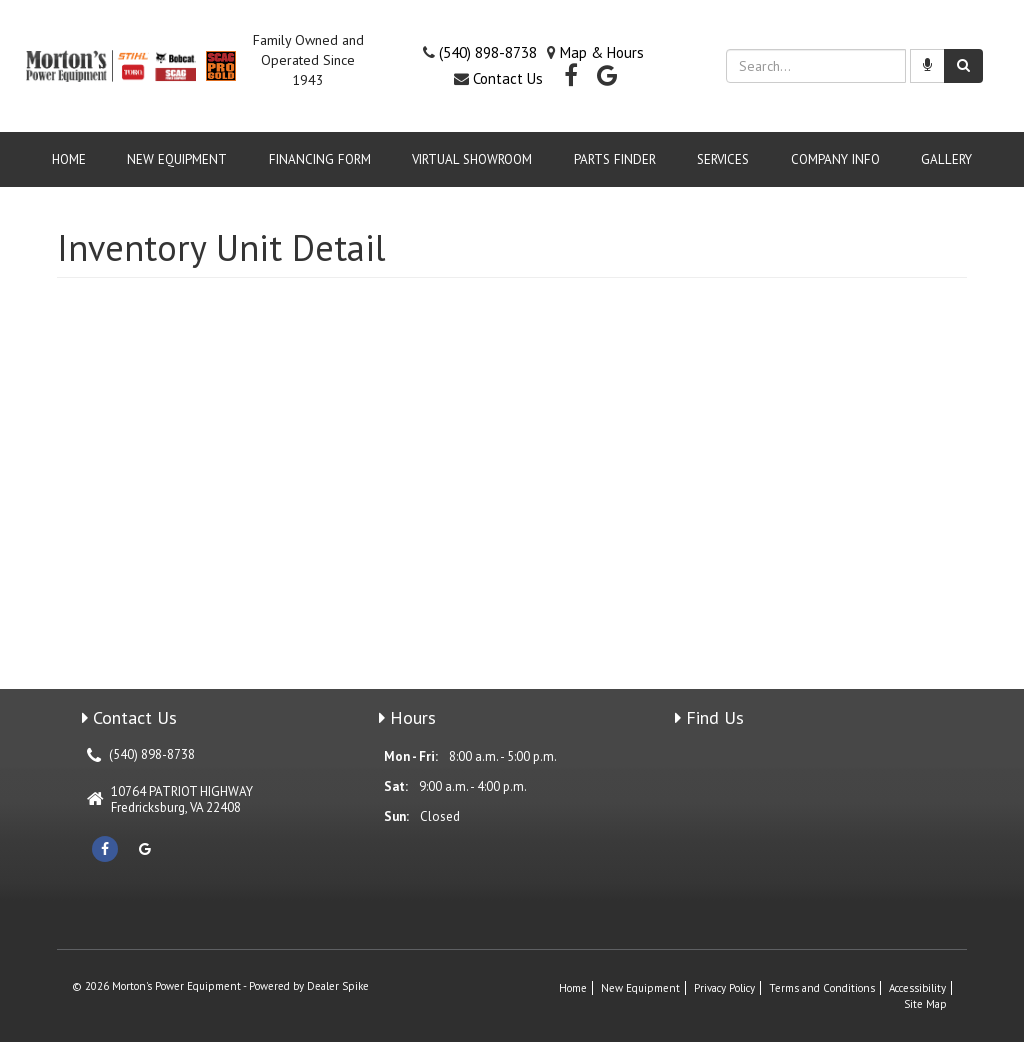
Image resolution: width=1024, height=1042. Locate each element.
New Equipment (177, 159)
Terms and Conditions (822, 988)
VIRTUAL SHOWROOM (472, 159)
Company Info (835, 159)
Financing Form (320, 159)
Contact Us (508, 78)
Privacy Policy (724, 988)
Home (69, 159)
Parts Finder (615, 159)
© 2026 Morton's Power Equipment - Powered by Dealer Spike (220, 986)
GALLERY (946, 159)
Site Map (925, 1004)
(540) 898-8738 (488, 52)
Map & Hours (602, 52)
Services (723, 159)
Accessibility (917, 988)
